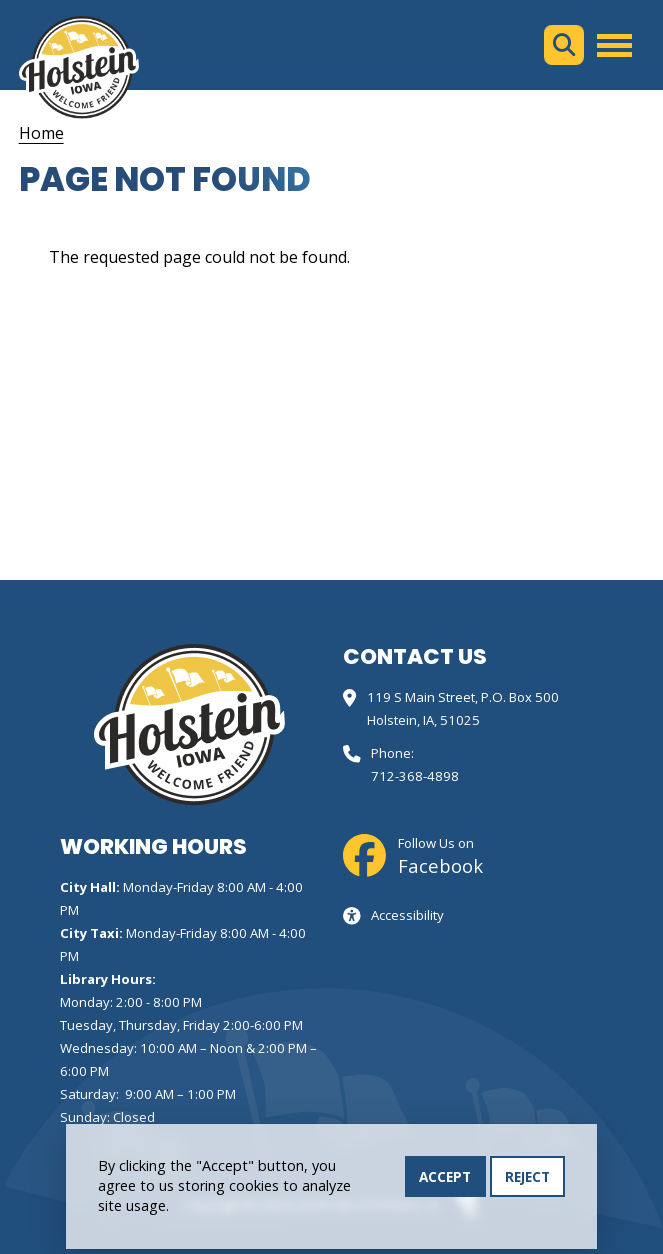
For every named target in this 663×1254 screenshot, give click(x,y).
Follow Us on (440, 856)
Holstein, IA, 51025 (423, 720)
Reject (527, 1178)
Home (41, 133)
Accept (445, 1178)
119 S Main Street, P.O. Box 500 (463, 697)
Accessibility (407, 915)
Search (564, 45)
